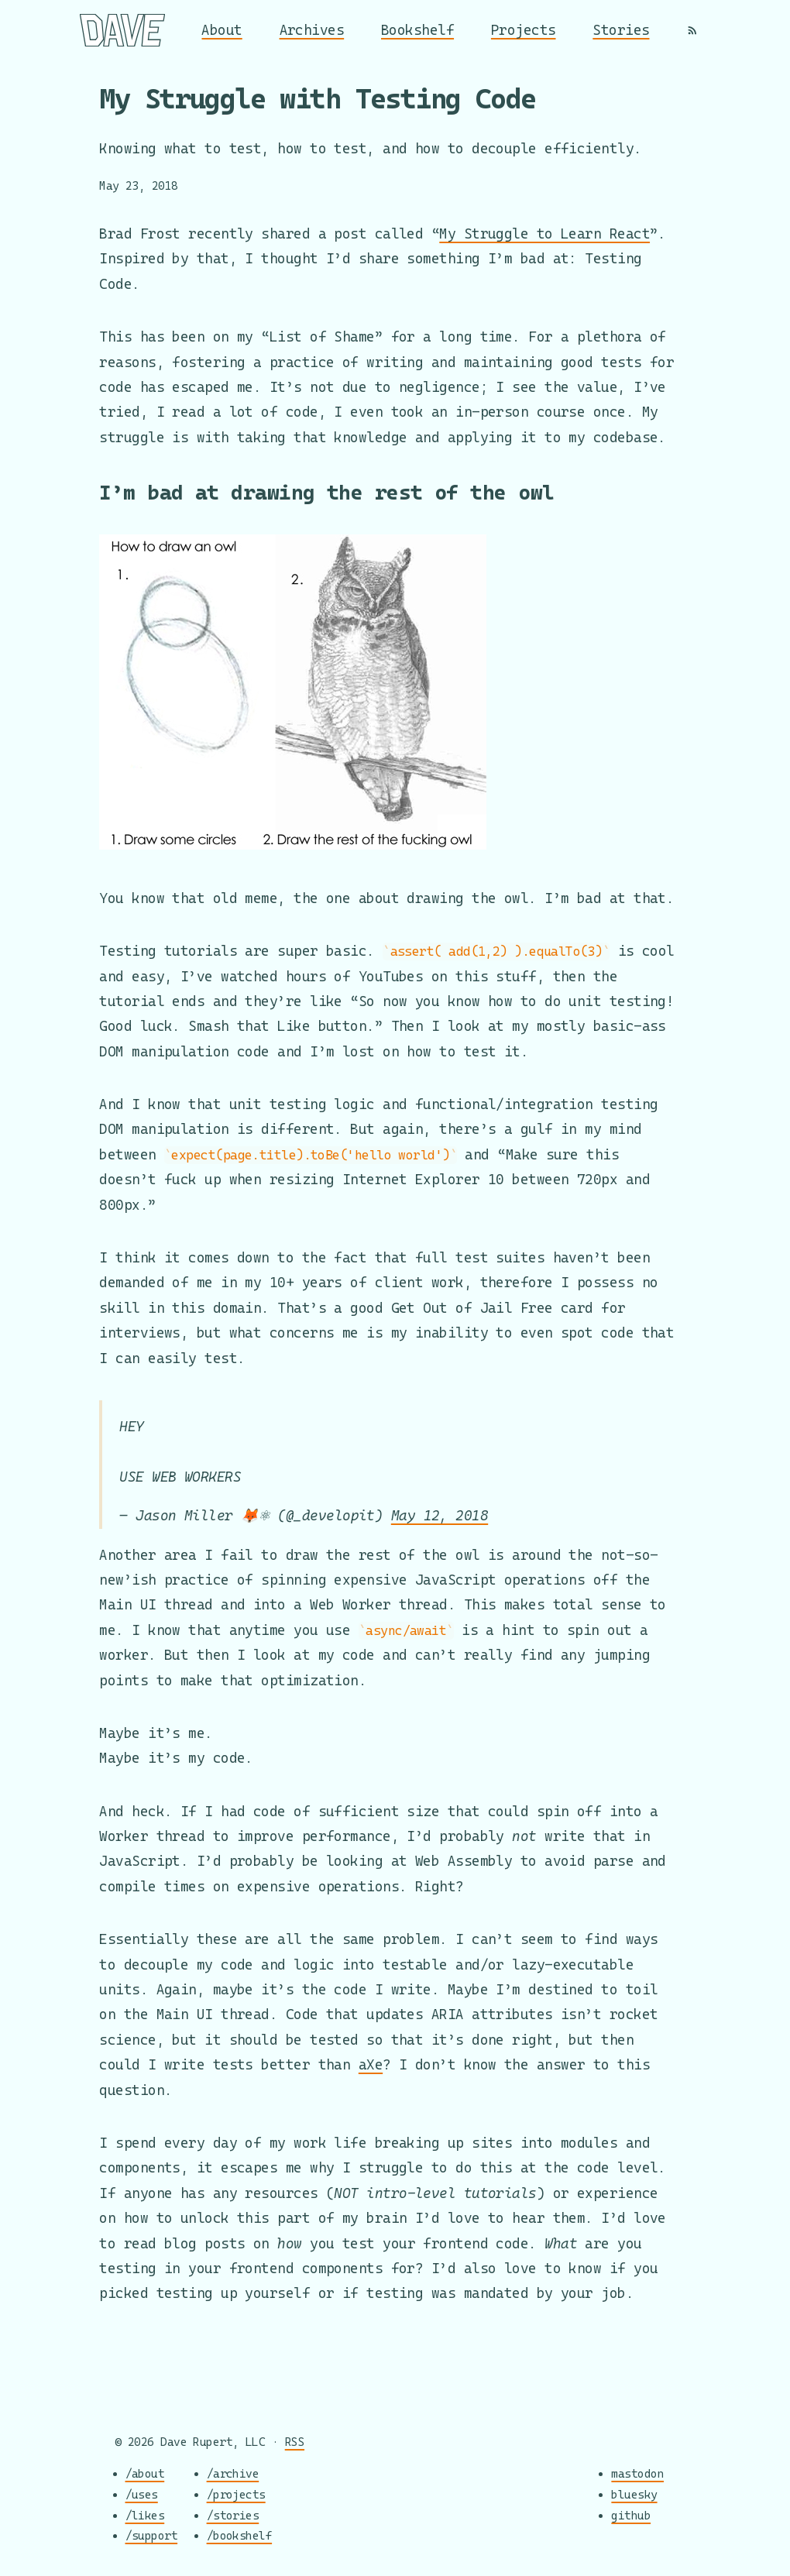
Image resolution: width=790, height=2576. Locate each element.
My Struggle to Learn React (544, 233)
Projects (523, 30)
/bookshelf (240, 2535)
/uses (141, 2494)
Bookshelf (417, 30)
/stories (233, 2514)
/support (151, 2535)
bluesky (634, 2494)
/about (145, 2473)
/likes (145, 2514)
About (221, 30)
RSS (294, 2441)
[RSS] (692, 30)
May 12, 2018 (439, 1515)
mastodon (637, 2473)
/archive (233, 2473)
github (631, 2514)
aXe (371, 2064)
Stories (620, 30)
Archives (312, 30)
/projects (236, 2494)
